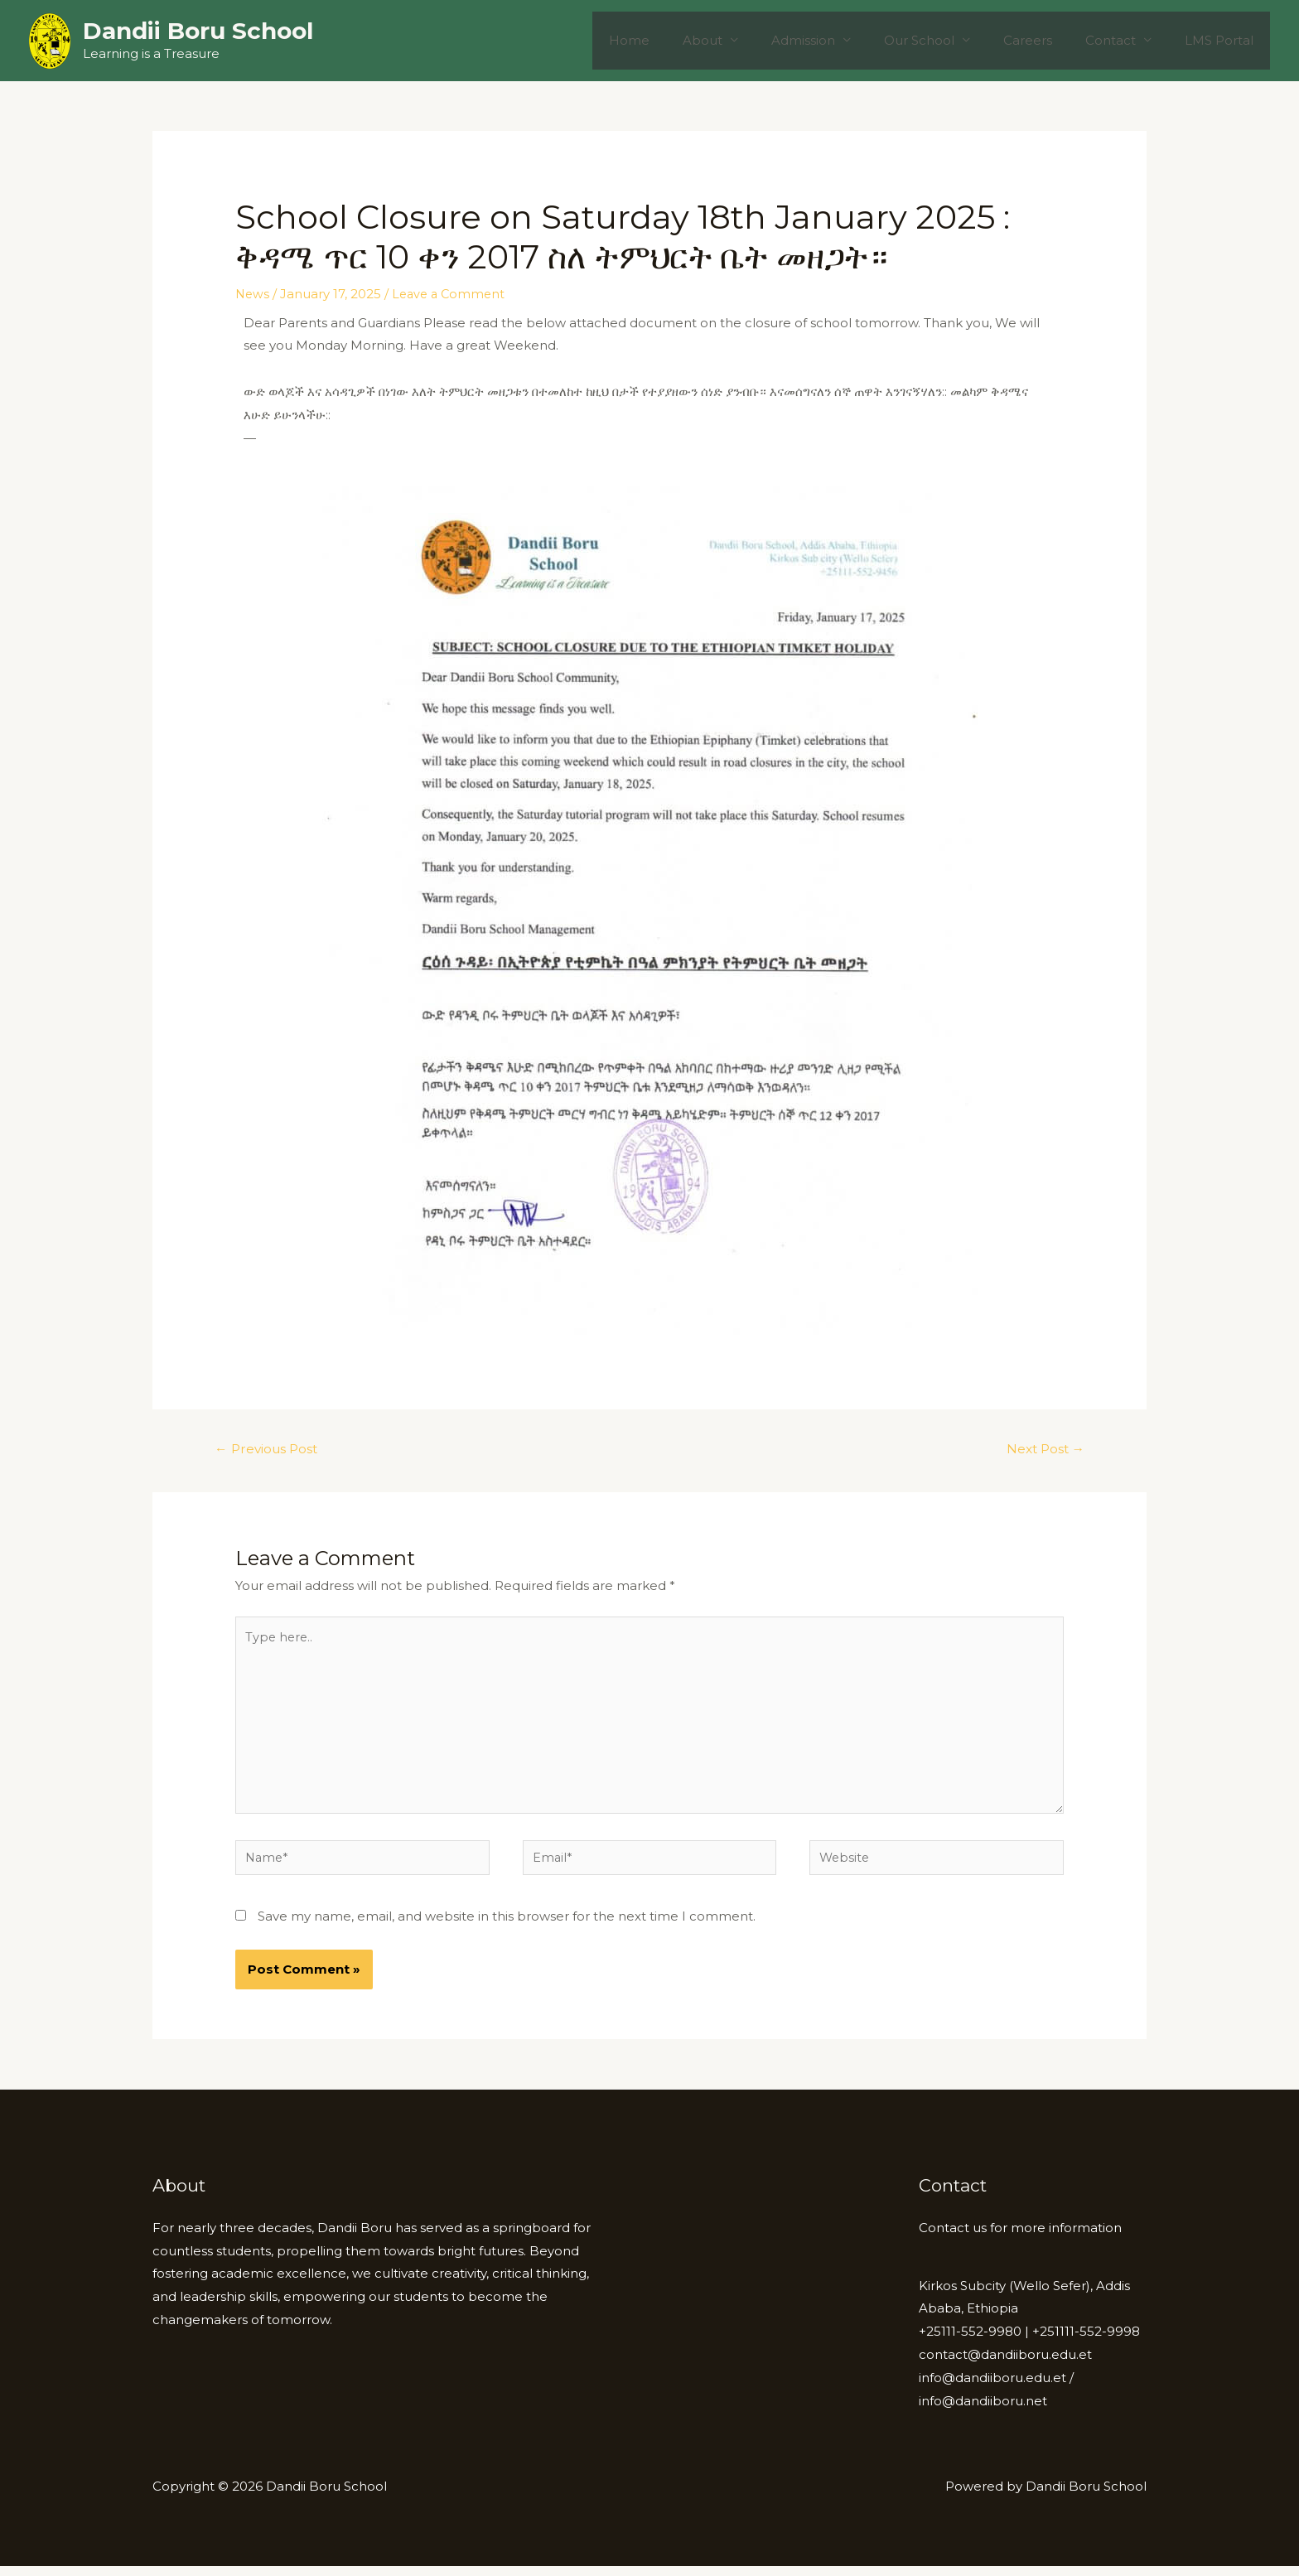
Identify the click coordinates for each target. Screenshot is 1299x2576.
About (748, 40)
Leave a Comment (452, 294)
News (253, 294)
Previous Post (269, 1449)
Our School (948, 40)
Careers (1048, 40)
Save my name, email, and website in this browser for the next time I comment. (507, 1926)
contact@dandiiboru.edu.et (1005, 2364)
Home (683, 40)
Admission (840, 40)
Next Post (1043, 1449)
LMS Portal (1223, 40)
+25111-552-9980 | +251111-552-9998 (1029, 2341)
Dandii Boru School (198, 31)
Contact (1123, 40)
